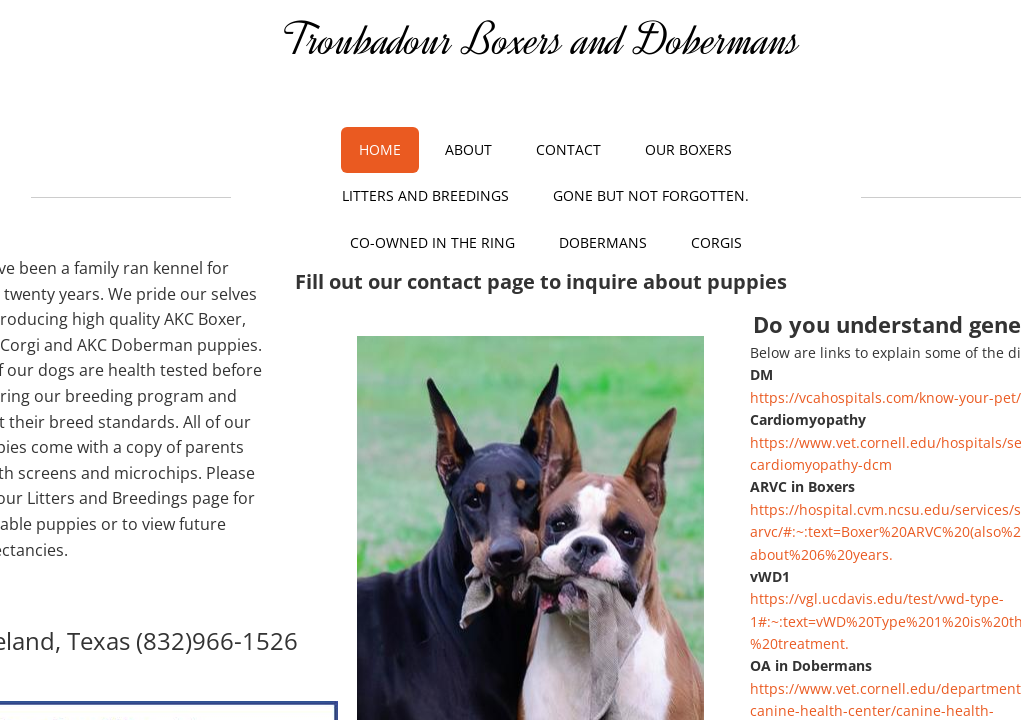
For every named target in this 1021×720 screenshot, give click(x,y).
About (468, 149)
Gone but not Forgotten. (651, 195)
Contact (568, 149)
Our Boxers (688, 149)
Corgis (716, 242)
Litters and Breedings (425, 195)
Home (380, 149)
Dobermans (603, 242)
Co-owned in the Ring (432, 242)
